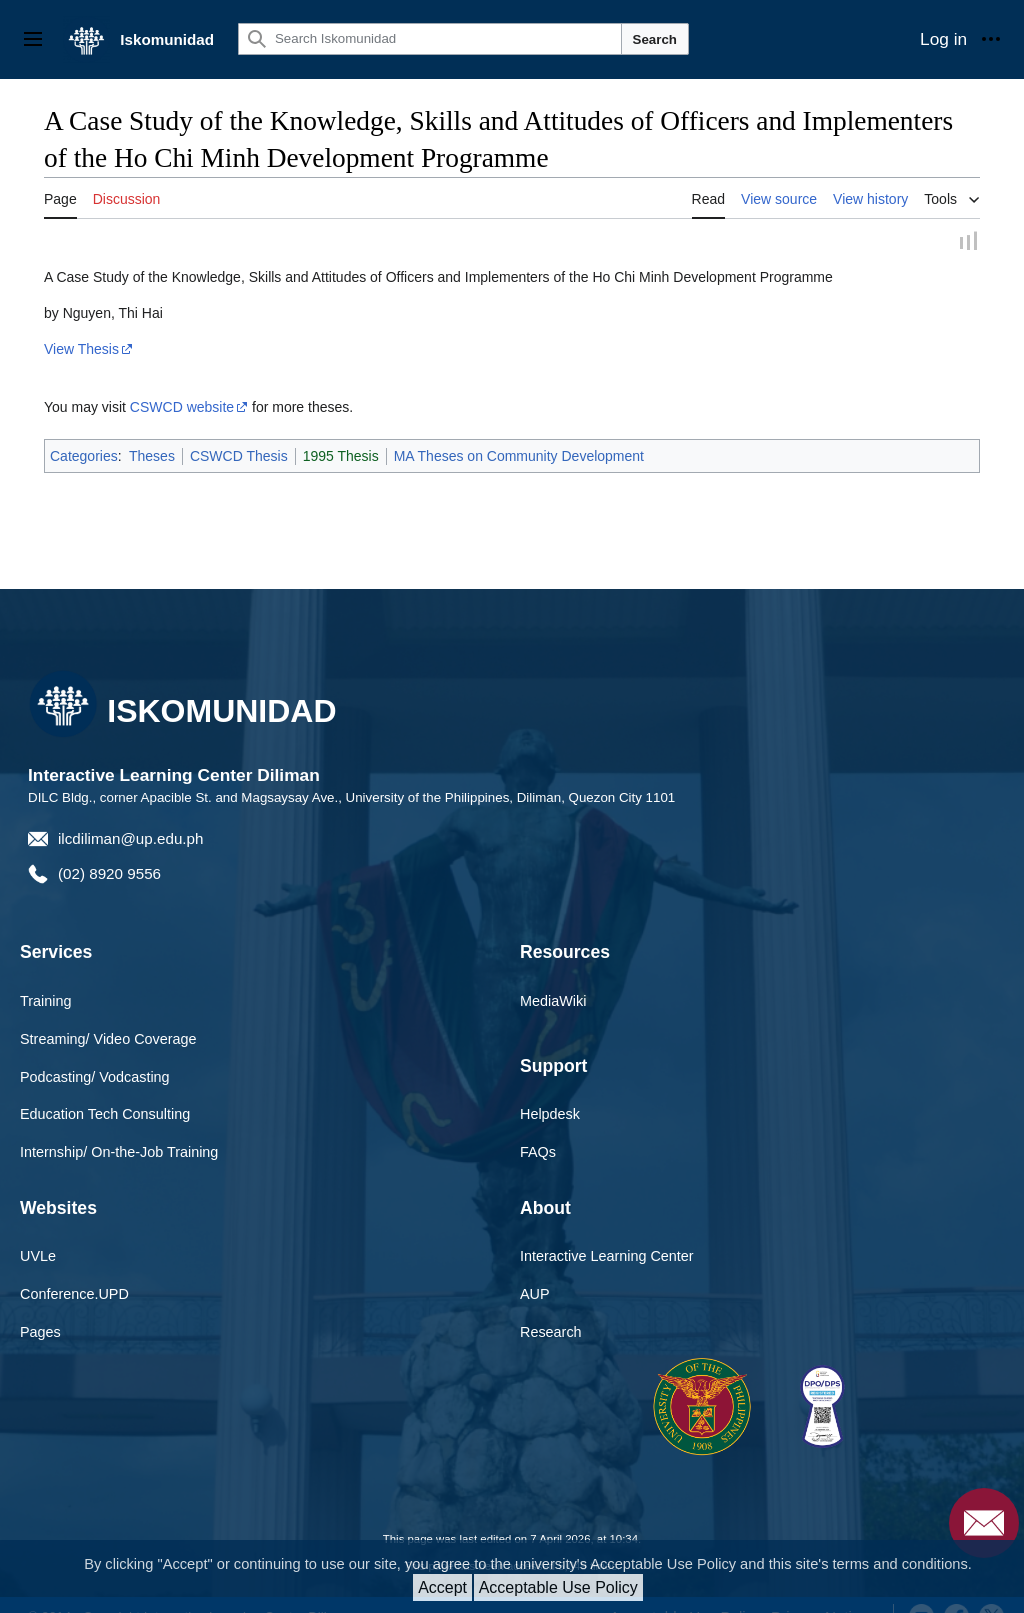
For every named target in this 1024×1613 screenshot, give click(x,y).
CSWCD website (182, 384)
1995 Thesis (341, 433)
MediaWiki (553, 978)
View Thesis (81, 326)
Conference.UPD (74, 1271)
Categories (84, 433)
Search (655, 39)
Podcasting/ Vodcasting (95, 1054)
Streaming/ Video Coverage (108, 1016)
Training (45, 978)
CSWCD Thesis (239, 433)
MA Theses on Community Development (519, 433)
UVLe (38, 1233)
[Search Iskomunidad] (430, 39)
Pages (40, 1309)
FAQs (538, 1129)
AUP (535, 1271)
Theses (152, 433)
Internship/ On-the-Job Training (119, 1129)
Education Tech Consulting (105, 1091)
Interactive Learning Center (607, 1233)
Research (551, 1309)
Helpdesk (550, 1091)
